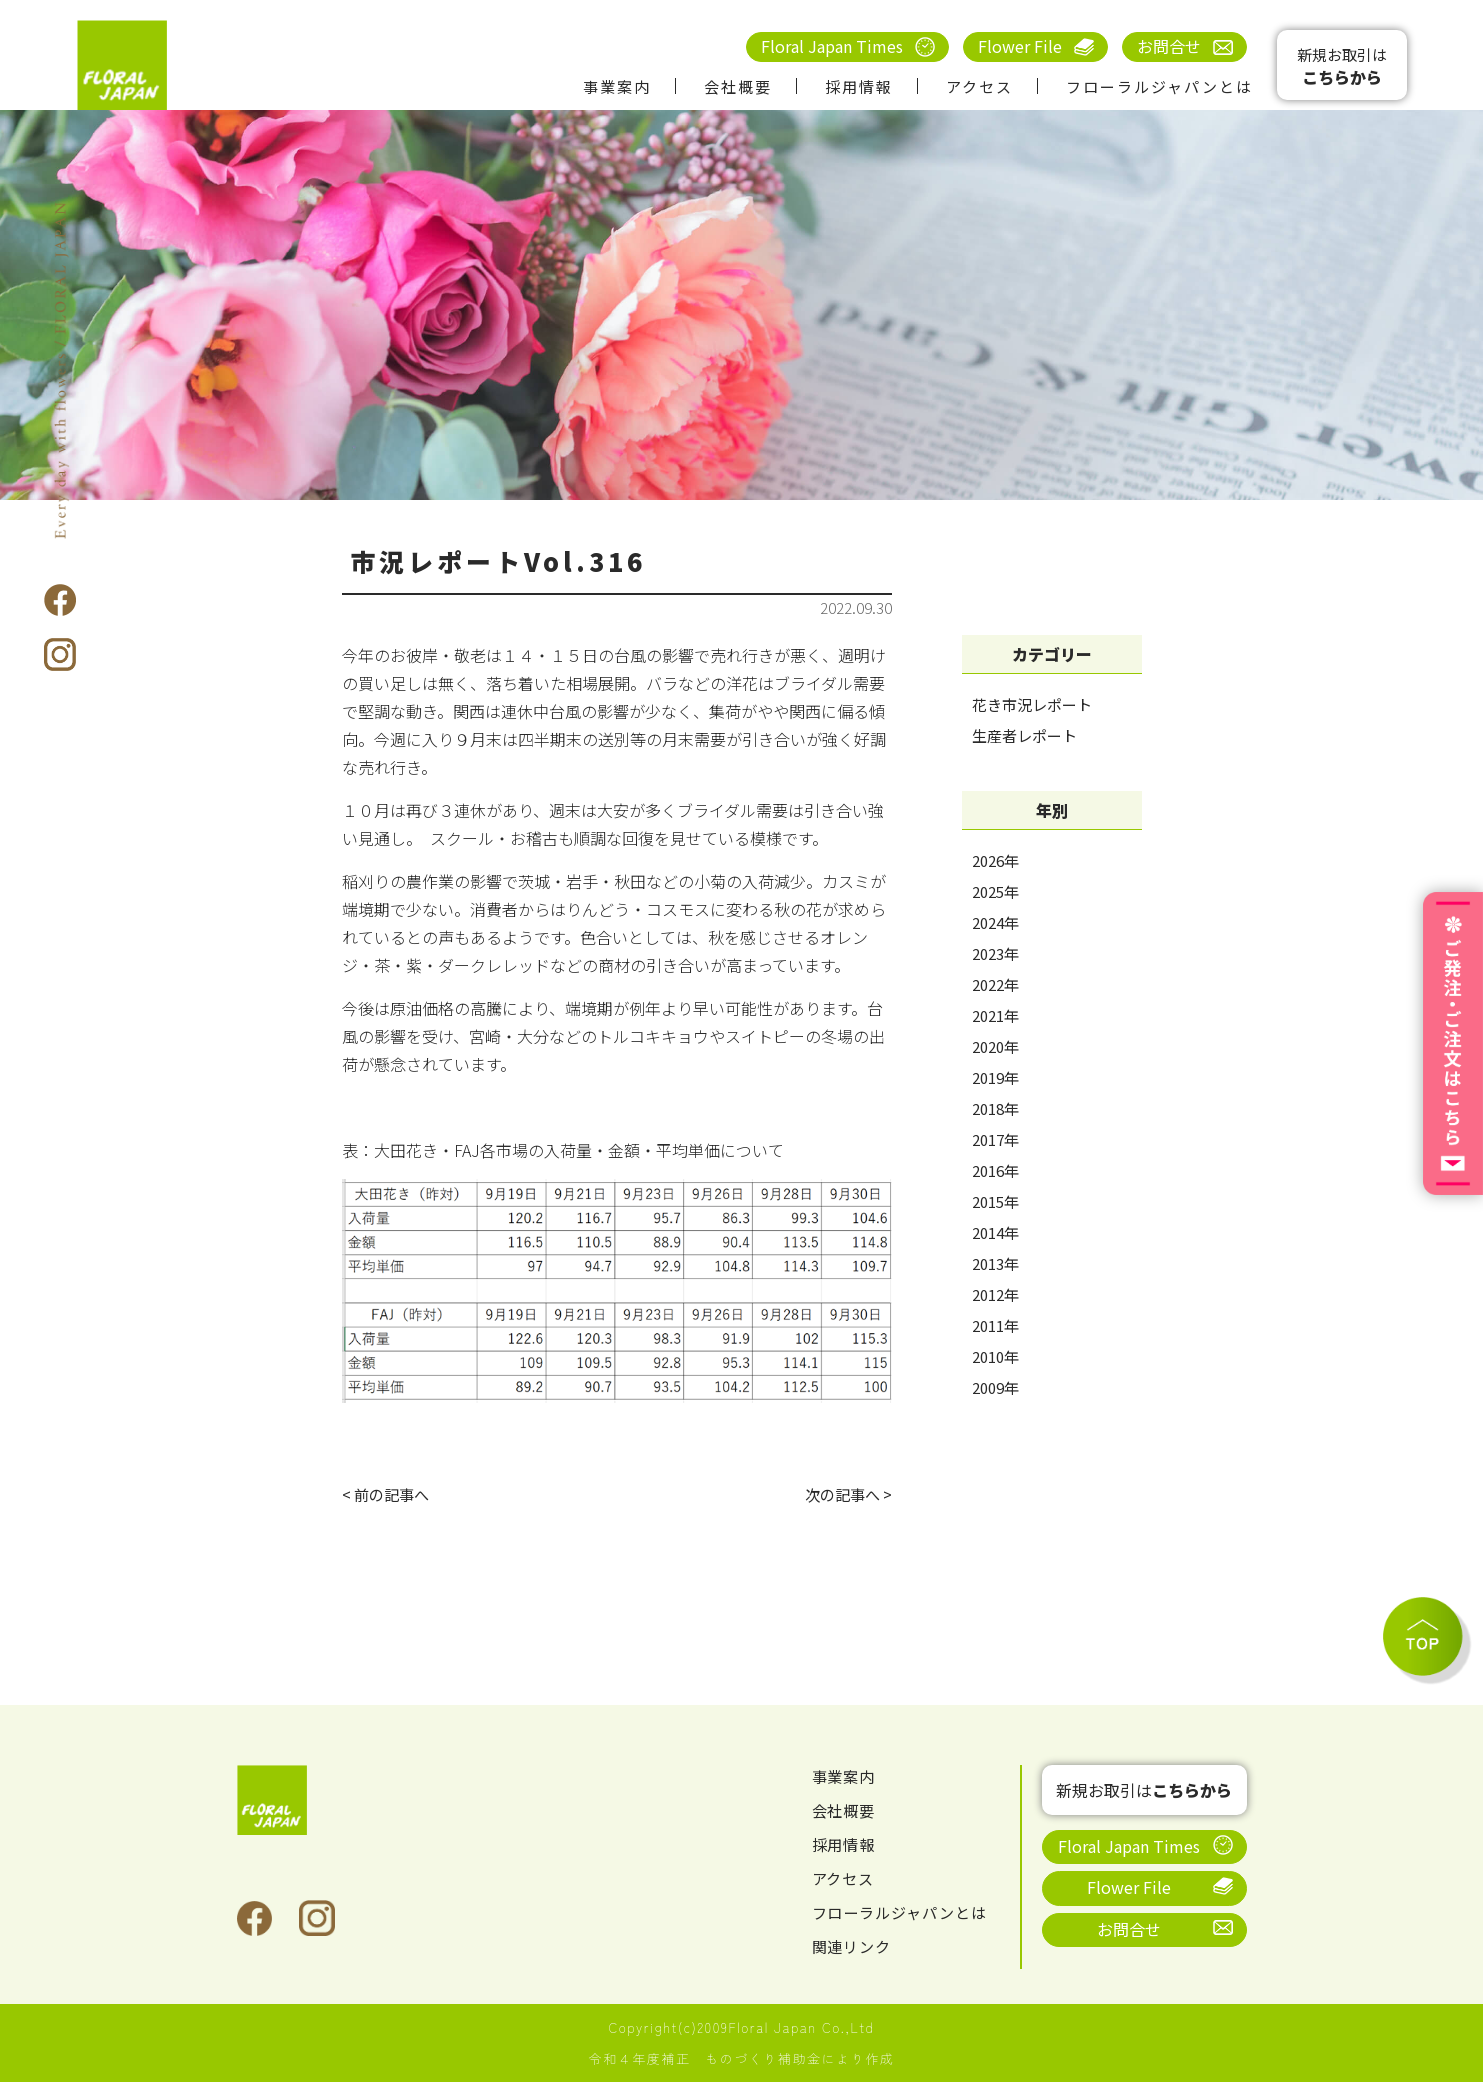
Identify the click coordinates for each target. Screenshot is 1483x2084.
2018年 (995, 1108)
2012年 (995, 1294)
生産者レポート (1024, 735)
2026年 (995, 860)
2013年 (995, 1263)
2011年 (995, 1325)
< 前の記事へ (388, 1495)
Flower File (1020, 46)
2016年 (995, 1170)
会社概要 (738, 86)
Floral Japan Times (832, 46)
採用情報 (859, 86)
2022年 (995, 984)
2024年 (995, 922)
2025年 (995, 891)
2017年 (995, 1139)
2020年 (995, 1046)
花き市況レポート (1032, 704)
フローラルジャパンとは (1159, 86)
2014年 (995, 1232)
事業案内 (617, 86)
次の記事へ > (845, 1495)
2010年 (995, 1356)
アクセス (979, 86)
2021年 (995, 1015)
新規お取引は (1342, 66)
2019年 (995, 1077)
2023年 (995, 953)
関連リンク (854, 1949)
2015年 (995, 1201)
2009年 (995, 1387)
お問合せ (1169, 46)
